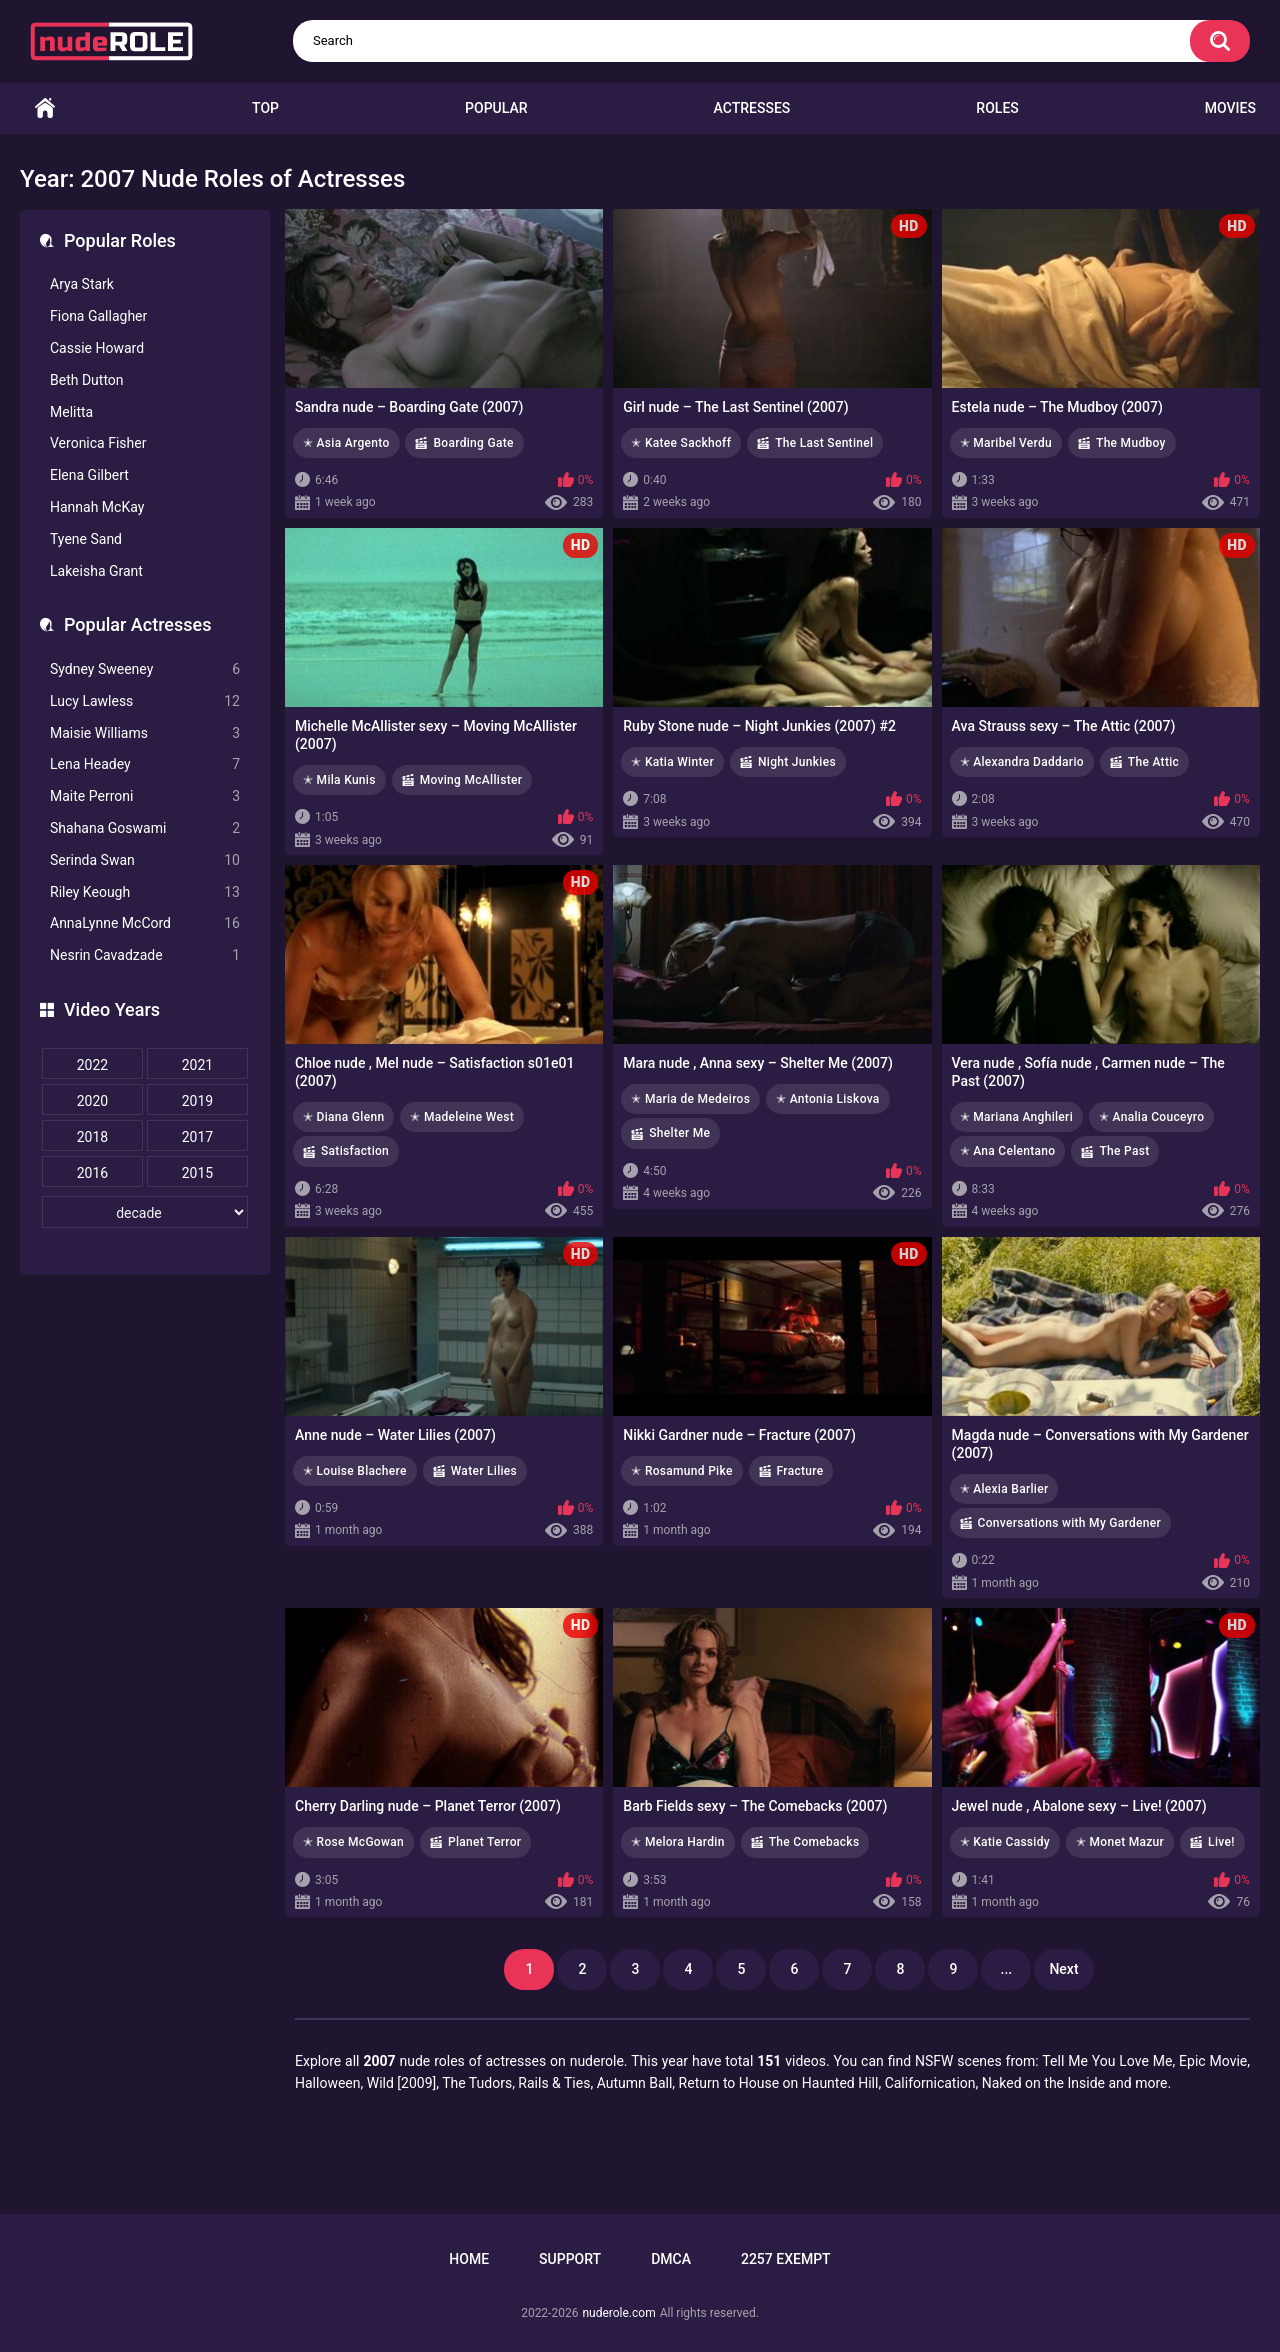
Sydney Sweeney (145, 669)
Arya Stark (82, 284)
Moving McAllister (471, 780)
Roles (997, 108)
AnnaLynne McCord (145, 923)
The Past (1124, 1151)
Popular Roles (120, 240)
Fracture (800, 1471)
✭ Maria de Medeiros (690, 1099)
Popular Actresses (137, 624)
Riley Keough (145, 892)
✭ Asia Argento (346, 443)
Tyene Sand (86, 539)
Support (570, 2259)
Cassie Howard (97, 348)
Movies (1230, 108)
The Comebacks (814, 1842)
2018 (92, 1137)
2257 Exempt (786, 2259)
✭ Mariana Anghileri (1016, 1117)
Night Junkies (797, 762)
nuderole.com (618, 2313)
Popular (496, 108)
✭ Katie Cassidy (1005, 1842)
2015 (197, 1173)
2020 (92, 1101)
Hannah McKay (97, 507)
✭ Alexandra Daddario (1022, 762)
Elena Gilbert (89, 475)
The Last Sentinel (824, 443)
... (1007, 1969)
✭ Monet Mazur (1120, 1842)
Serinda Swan (145, 860)
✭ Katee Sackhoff (681, 443)
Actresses (752, 108)
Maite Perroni (145, 796)
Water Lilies (484, 1471)
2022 (92, 1065)
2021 (197, 1065)
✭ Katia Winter (672, 762)
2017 (197, 1137)
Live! (1221, 1842)
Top (265, 108)
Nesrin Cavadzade (145, 955)
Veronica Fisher (98, 443)
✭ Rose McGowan (353, 1842)
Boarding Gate (473, 443)
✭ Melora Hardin (677, 1842)
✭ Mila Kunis (339, 780)
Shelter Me (679, 1133)
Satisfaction (355, 1151)
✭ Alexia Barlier (1004, 1489)
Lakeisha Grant (96, 571)
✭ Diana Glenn (343, 1117)
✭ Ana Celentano (1008, 1151)
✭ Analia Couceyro (1151, 1117)
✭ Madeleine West (462, 1117)
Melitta (71, 412)
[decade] (145, 1212)
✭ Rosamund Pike (681, 1471)
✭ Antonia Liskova (828, 1099)
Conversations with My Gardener (1070, 1523)
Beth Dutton (87, 380)
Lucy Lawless (145, 701)
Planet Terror (484, 1842)
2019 (197, 1101)
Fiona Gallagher (98, 316)
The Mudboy (1131, 443)
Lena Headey (145, 764)
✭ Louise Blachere (355, 1471)
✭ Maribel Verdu (1006, 443)
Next (1063, 1969)
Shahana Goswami (145, 828)
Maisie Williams (145, 733)
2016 (92, 1173)
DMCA (671, 2259)
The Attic (1153, 762)
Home (45, 108)
